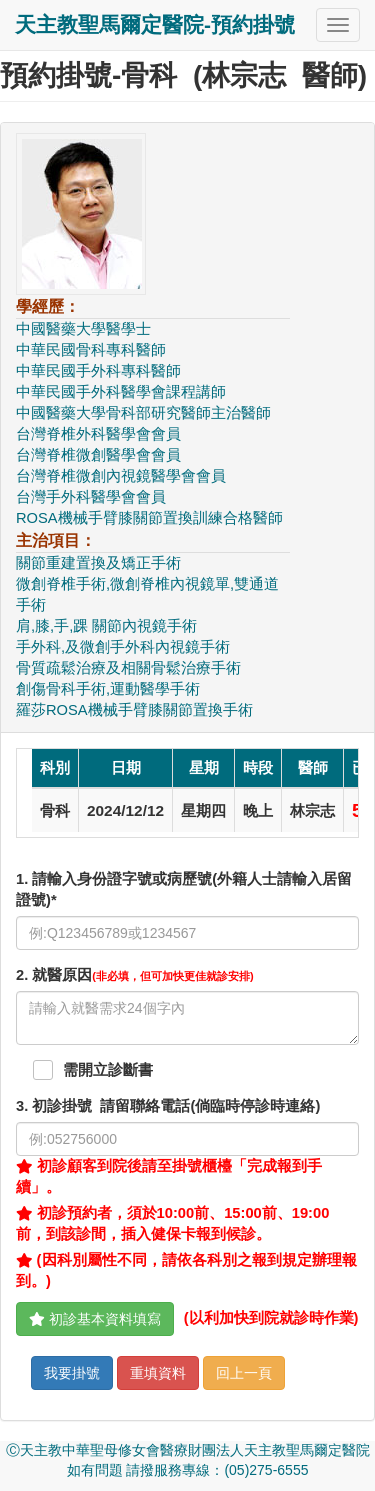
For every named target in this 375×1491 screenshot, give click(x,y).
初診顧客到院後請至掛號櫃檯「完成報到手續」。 (169, 1176)
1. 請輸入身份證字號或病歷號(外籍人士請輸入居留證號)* (184, 889)
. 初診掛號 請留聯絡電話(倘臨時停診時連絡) (168, 1106)
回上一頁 (244, 1373)
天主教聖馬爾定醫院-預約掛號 (155, 24)
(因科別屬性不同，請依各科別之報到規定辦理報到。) (186, 1270)
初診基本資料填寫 (95, 1319)
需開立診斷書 (108, 1070)
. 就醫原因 (135, 975)
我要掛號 (72, 1373)
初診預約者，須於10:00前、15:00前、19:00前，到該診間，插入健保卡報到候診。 (172, 1223)
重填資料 (158, 1373)
